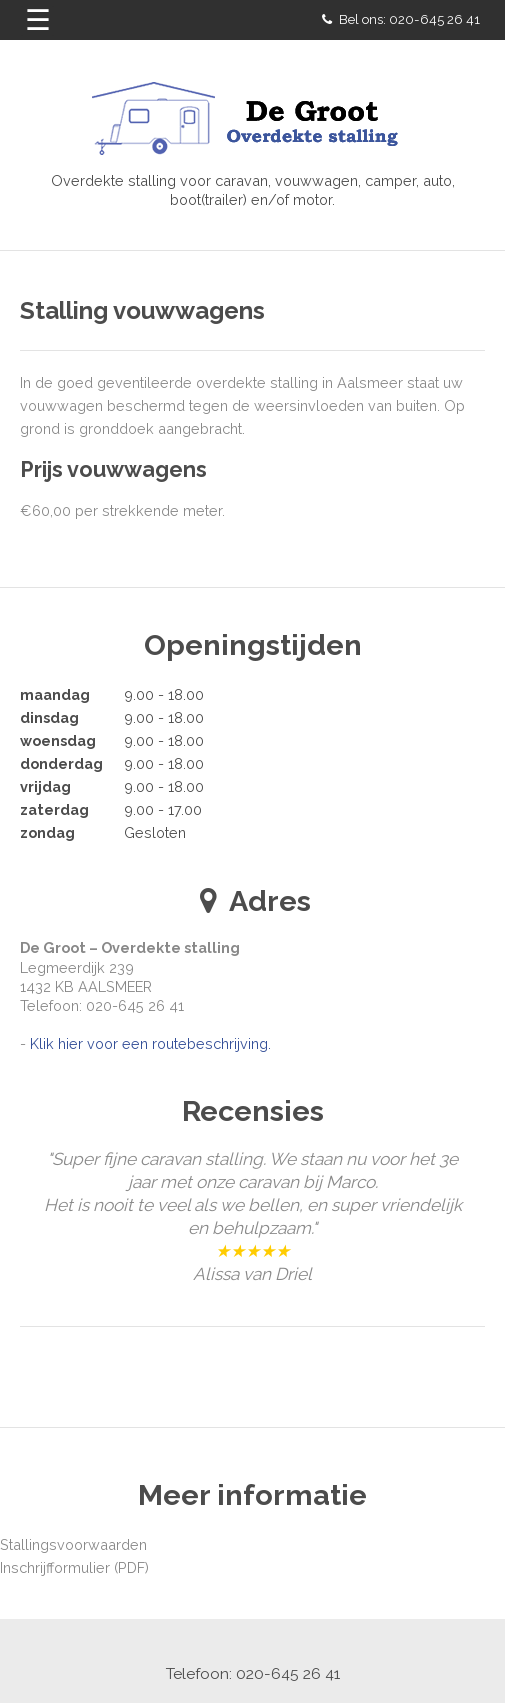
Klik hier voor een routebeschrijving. (150, 1043)
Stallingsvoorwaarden (73, 1544)
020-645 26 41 (434, 19)
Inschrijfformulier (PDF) (74, 1567)
